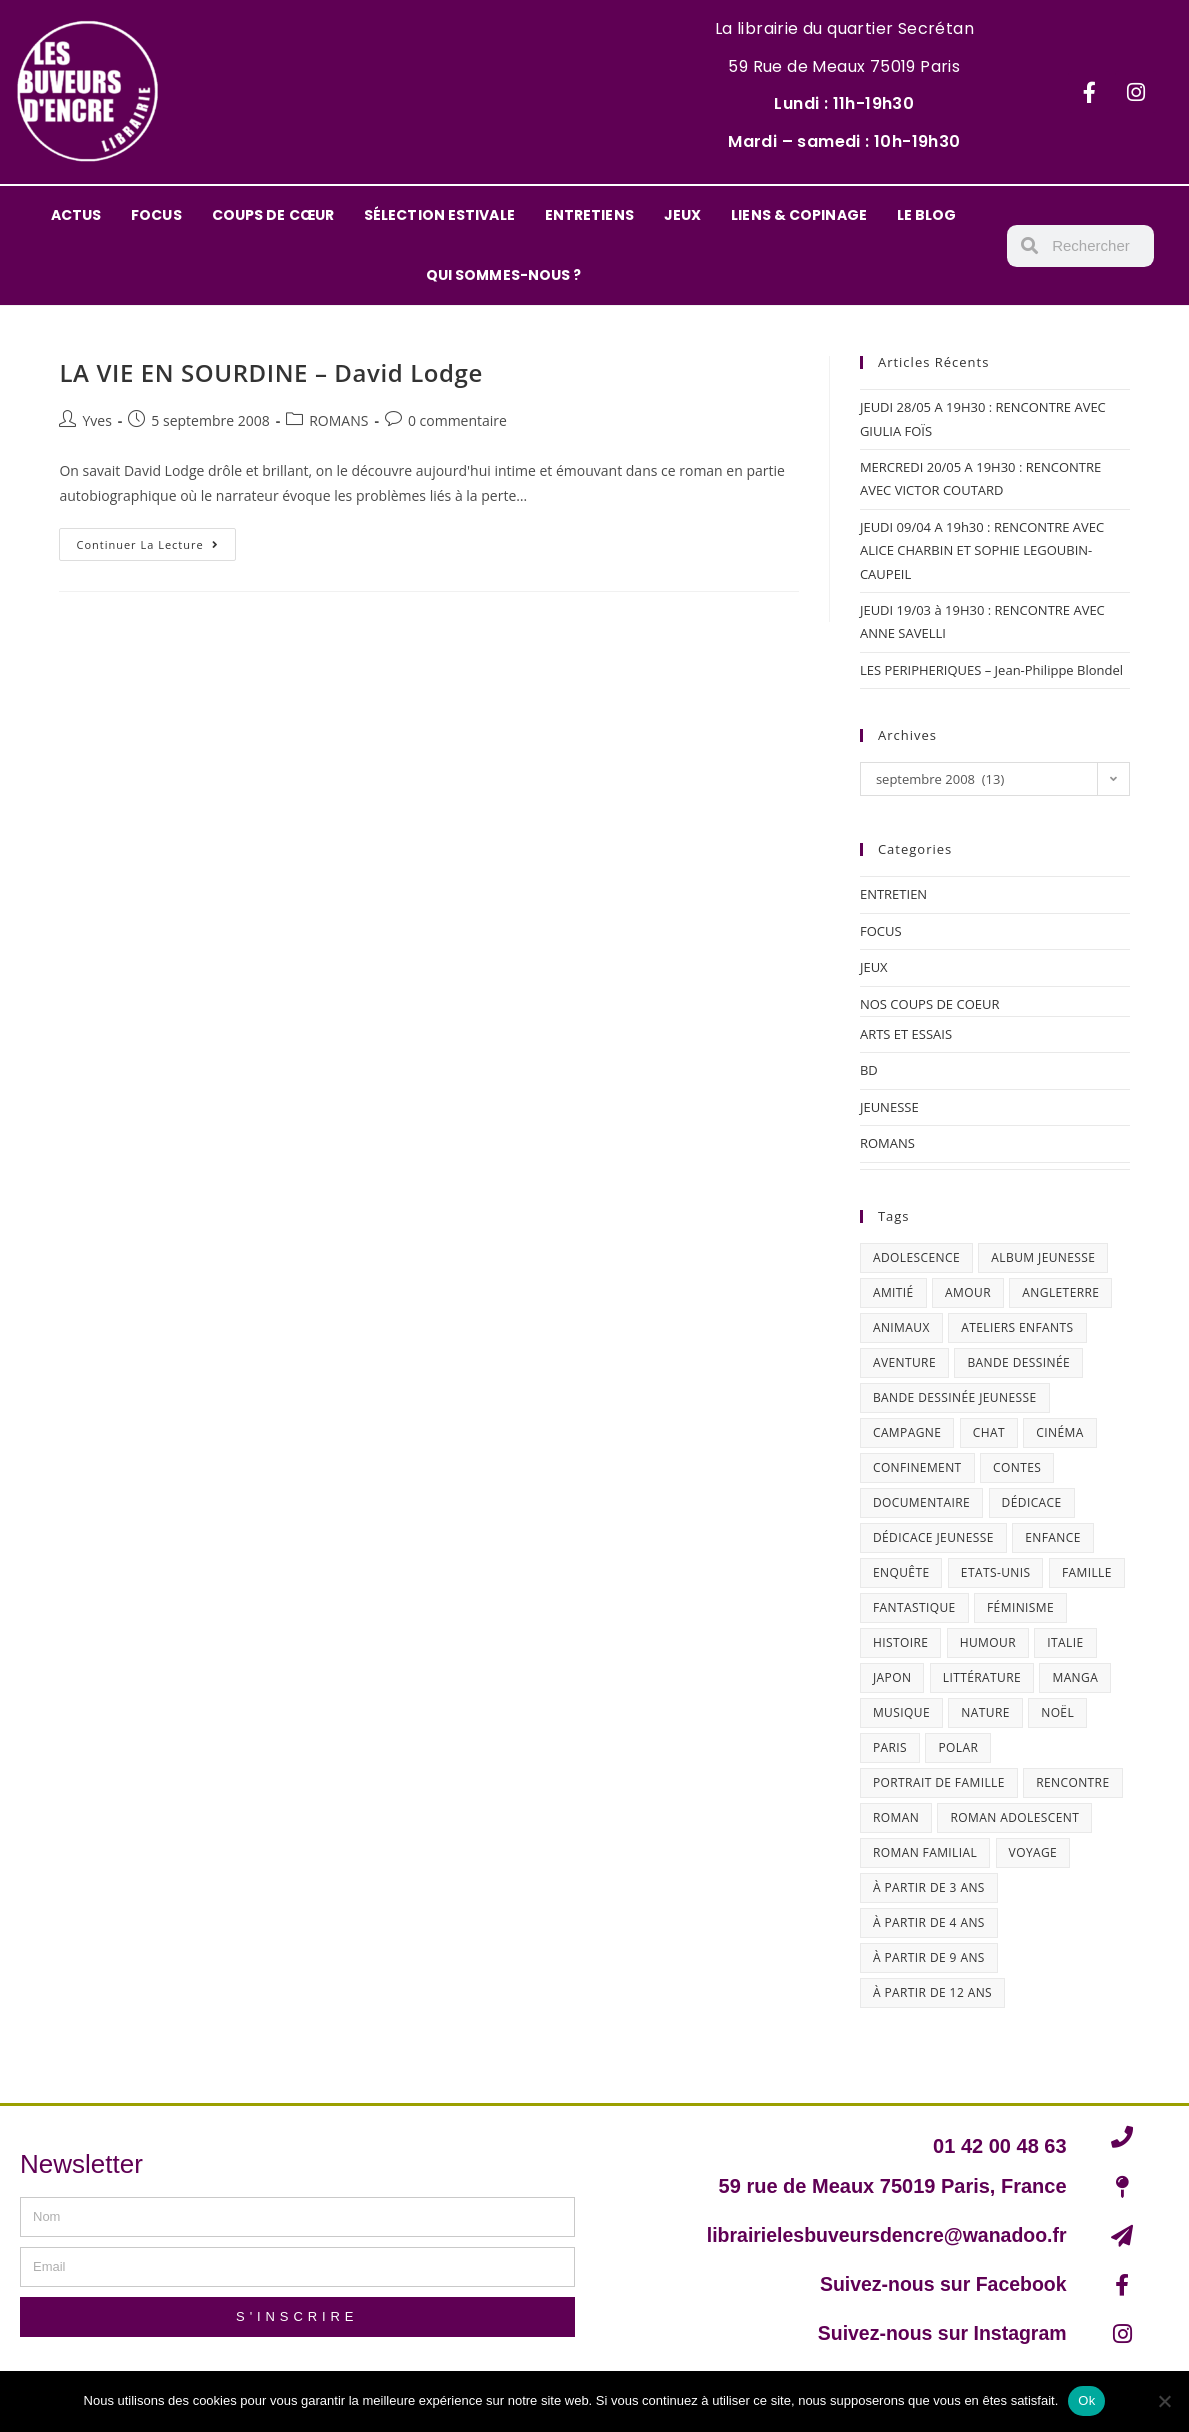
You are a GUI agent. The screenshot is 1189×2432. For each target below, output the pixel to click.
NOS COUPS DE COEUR (930, 1004)
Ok (1086, 2400)
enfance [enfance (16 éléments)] (1053, 1537)
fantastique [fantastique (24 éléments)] (914, 1607)
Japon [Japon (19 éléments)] (892, 1677)
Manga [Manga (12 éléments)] (1075, 1677)
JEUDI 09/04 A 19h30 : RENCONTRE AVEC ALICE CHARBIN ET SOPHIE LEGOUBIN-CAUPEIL (982, 550)
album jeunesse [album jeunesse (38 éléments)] (1043, 1257)
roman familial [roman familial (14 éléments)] (925, 1852)
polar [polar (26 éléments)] (958, 1747)
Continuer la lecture (155, 540)
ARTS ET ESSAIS (906, 1034)
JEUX (682, 215)
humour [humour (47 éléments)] (988, 1642)
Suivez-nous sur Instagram (939, 2333)
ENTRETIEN (893, 894)
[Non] (1164, 2401)
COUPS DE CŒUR (273, 215)
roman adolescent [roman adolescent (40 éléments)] (1014, 1817)
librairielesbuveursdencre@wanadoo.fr (882, 2235)
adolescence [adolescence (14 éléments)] (916, 1257)
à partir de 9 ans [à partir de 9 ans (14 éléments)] (929, 1957)
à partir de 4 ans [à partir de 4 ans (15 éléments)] (929, 1922)
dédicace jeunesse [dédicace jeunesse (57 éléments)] (933, 1537)
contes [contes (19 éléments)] (1017, 1467)
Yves (96, 420)
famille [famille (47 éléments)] (1087, 1572)
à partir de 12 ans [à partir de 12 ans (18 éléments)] (932, 1992)
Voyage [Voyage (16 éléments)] (1033, 1852)
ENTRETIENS (589, 215)
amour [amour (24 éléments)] (968, 1292)
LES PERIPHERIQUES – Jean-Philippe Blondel (991, 670)
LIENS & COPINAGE (799, 215)
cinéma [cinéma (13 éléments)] (1059, 1432)
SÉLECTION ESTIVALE (439, 215)
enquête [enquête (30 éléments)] (901, 1572)
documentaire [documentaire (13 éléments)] (921, 1502)
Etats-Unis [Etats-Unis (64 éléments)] (996, 1572)
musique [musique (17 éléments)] (901, 1712)
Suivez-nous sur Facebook (939, 2284)
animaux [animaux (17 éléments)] (901, 1327)
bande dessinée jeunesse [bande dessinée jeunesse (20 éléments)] (955, 1397)
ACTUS (76, 215)
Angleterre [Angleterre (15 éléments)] (1060, 1292)
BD (869, 1070)
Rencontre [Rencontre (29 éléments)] (1072, 1782)
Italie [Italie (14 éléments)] (1065, 1642)
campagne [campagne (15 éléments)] (907, 1432)
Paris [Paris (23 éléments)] (890, 1747)
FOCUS (156, 215)
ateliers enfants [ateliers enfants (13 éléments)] (1017, 1327)
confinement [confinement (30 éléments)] (917, 1467)
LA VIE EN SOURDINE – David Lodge (270, 372)
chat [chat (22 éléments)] (989, 1432)
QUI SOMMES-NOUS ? (504, 275)
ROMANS (338, 420)
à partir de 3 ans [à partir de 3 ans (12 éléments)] (929, 1887)
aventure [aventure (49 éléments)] (904, 1362)
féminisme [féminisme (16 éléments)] (1020, 1607)
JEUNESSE (889, 1107)
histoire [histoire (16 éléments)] (900, 1642)
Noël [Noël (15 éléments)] (1057, 1712)
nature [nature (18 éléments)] (985, 1712)
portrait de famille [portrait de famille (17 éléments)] (939, 1782)
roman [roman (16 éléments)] (896, 1817)
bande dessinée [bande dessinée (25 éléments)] (1018, 1362)
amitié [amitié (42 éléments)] (893, 1292)
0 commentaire (457, 420)
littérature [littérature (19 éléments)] (982, 1677)
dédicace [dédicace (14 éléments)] (1032, 1502)
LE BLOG (927, 215)
